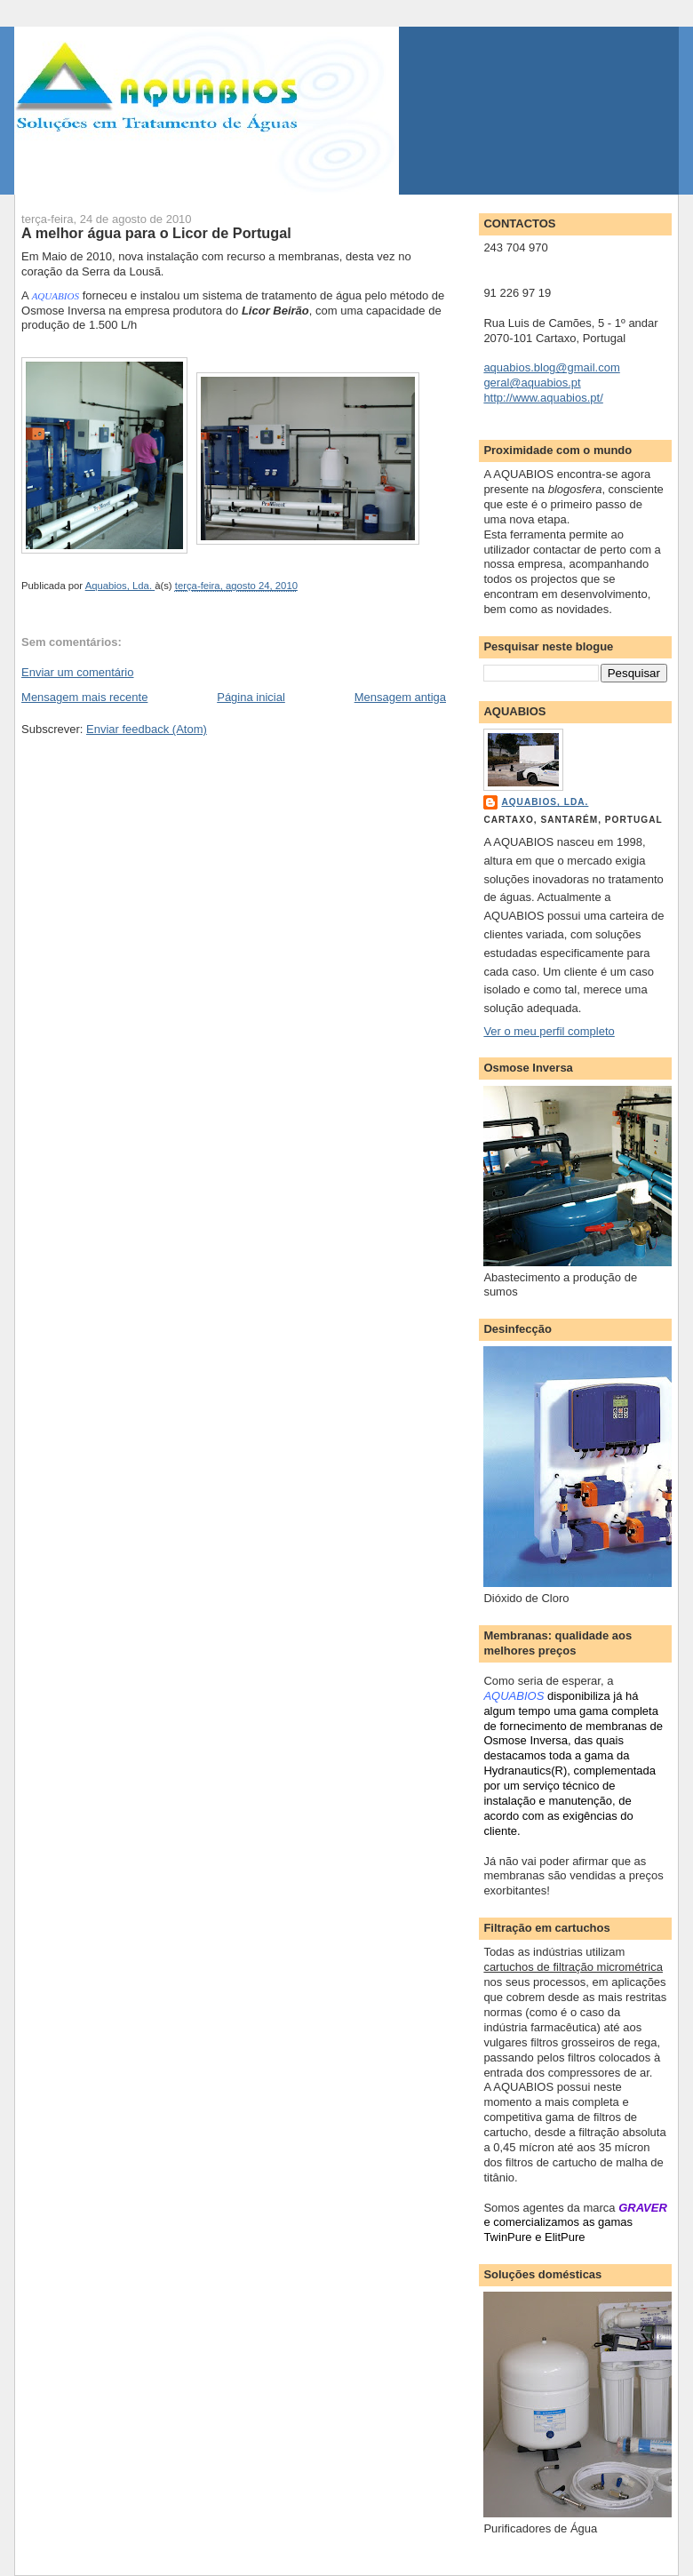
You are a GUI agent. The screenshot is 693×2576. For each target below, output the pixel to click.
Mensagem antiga (400, 697)
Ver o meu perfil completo (548, 1031)
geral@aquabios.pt (531, 382)
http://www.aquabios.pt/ (542, 397)
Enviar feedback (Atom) (146, 729)
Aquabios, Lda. (544, 802)
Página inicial (251, 697)
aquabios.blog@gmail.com (551, 367)
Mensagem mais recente (84, 697)
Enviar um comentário (77, 672)
